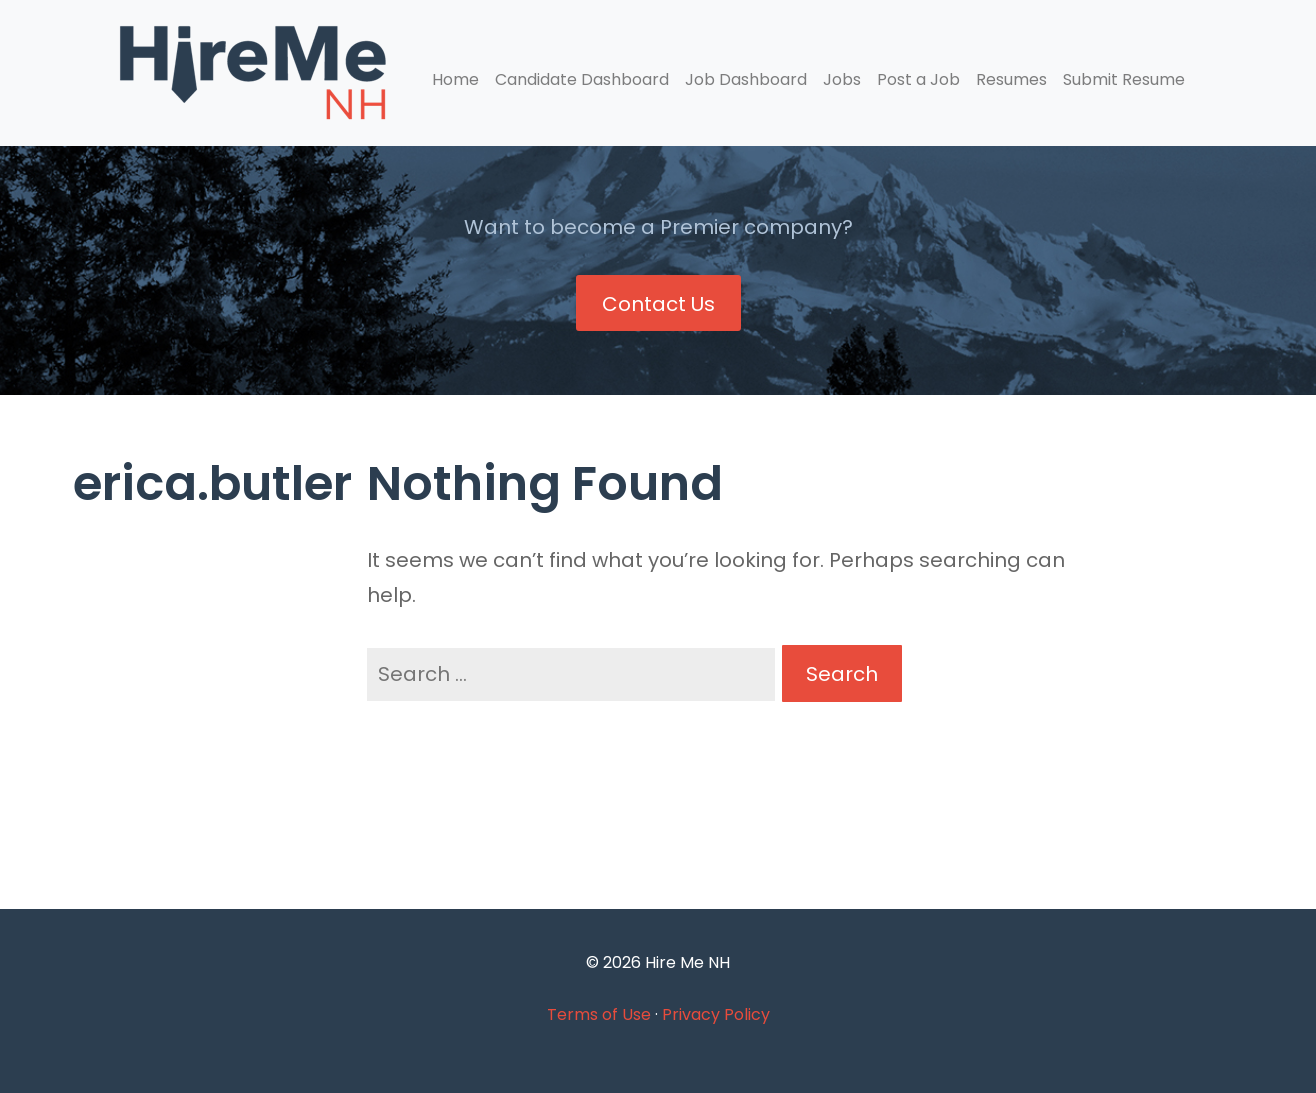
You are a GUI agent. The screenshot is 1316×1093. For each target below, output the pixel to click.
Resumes (1011, 79)
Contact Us (658, 304)
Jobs (842, 79)
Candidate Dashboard (582, 79)
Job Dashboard (746, 79)
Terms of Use (599, 1014)
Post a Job (918, 79)
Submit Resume (1124, 79)
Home (455, 79)
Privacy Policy (716, 1014)
